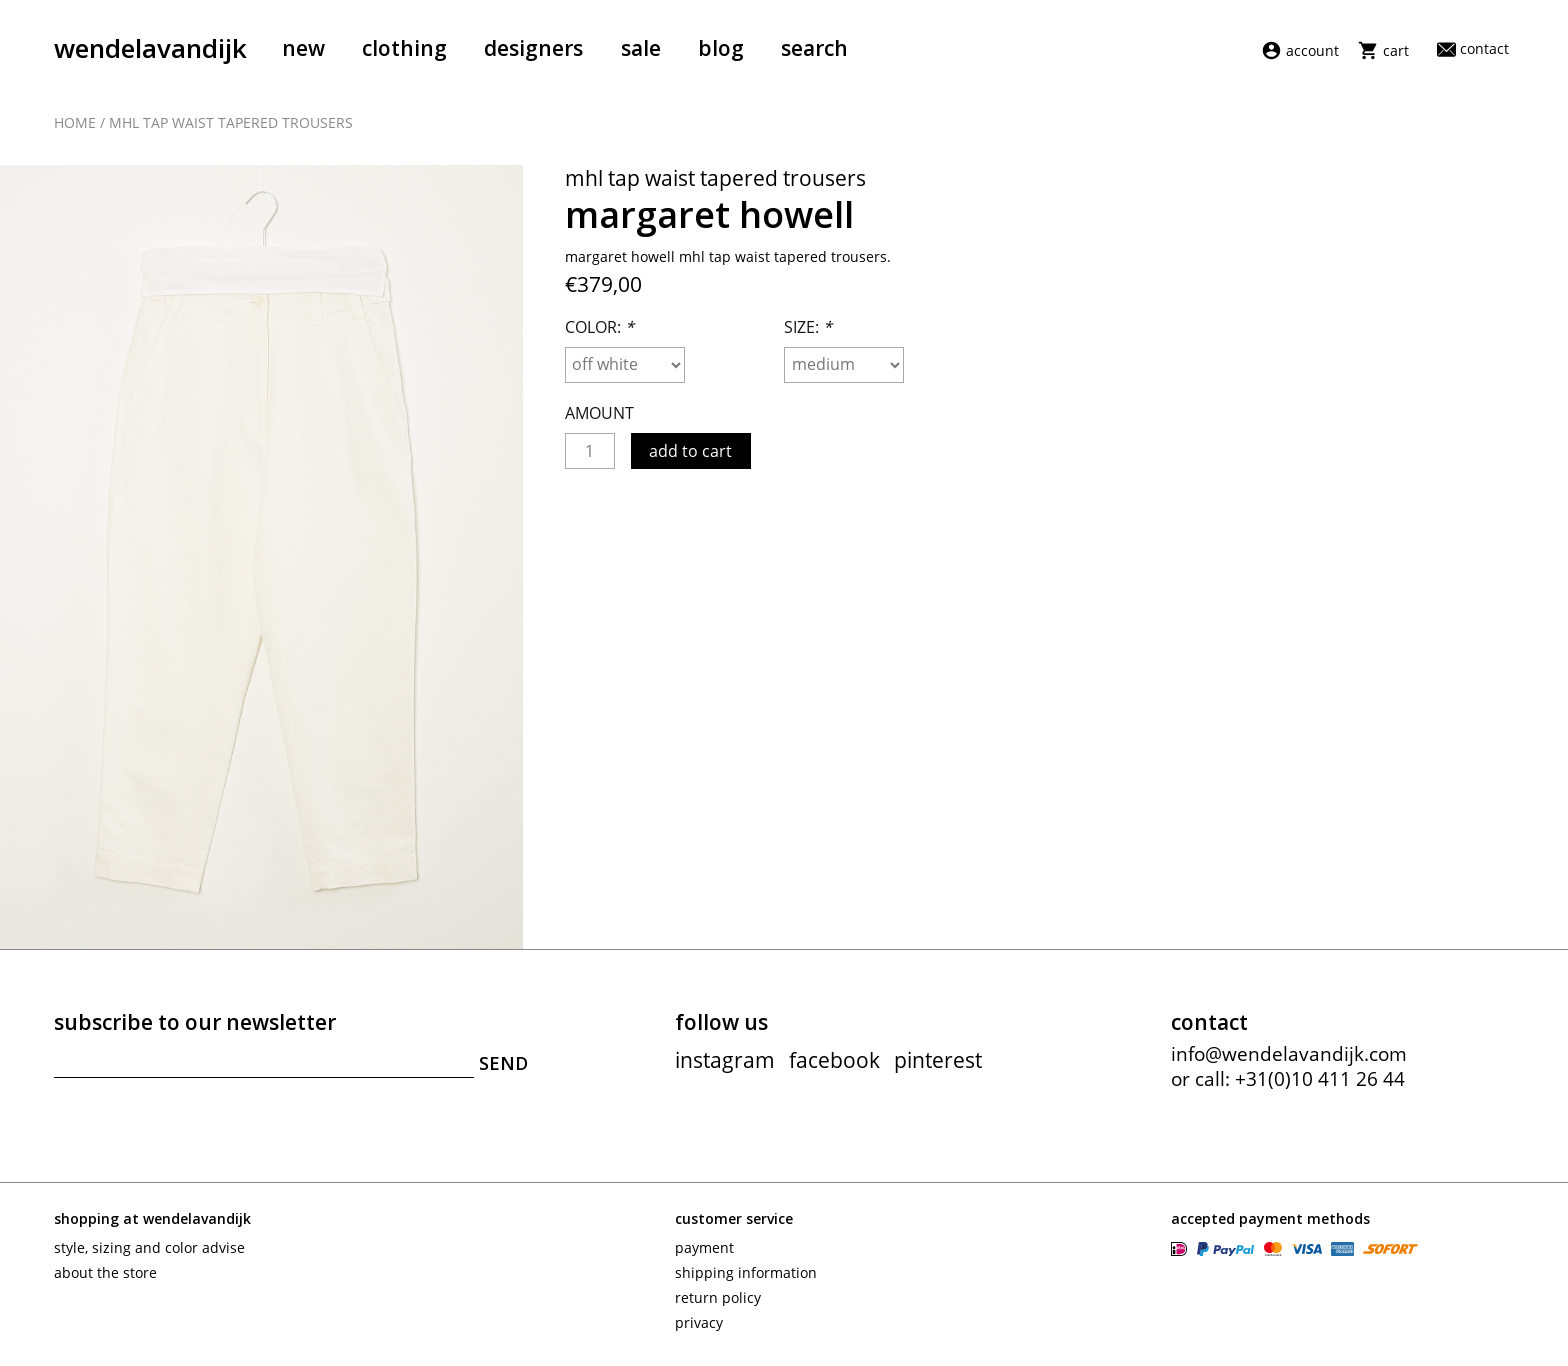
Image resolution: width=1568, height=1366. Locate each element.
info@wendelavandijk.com (1289, 1054)
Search (814, 48)
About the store (105, 1272)
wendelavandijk (150, 48)
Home (75, 122)
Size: (808, 327)
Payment (704, 1247)
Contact (1473, 48)
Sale (641, 48)
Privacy (699, 1322)
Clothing (404, 48)
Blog (721, 48)
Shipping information (746, 1272)
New (303, 48)
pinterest (938, 1060)
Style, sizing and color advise (149, 1247)
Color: (599, 327)
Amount (599, 413)
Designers (533, 48)
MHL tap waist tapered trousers (231, 122)
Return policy (718, 1297)
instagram (725, 1060)
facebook (834, 1060)
